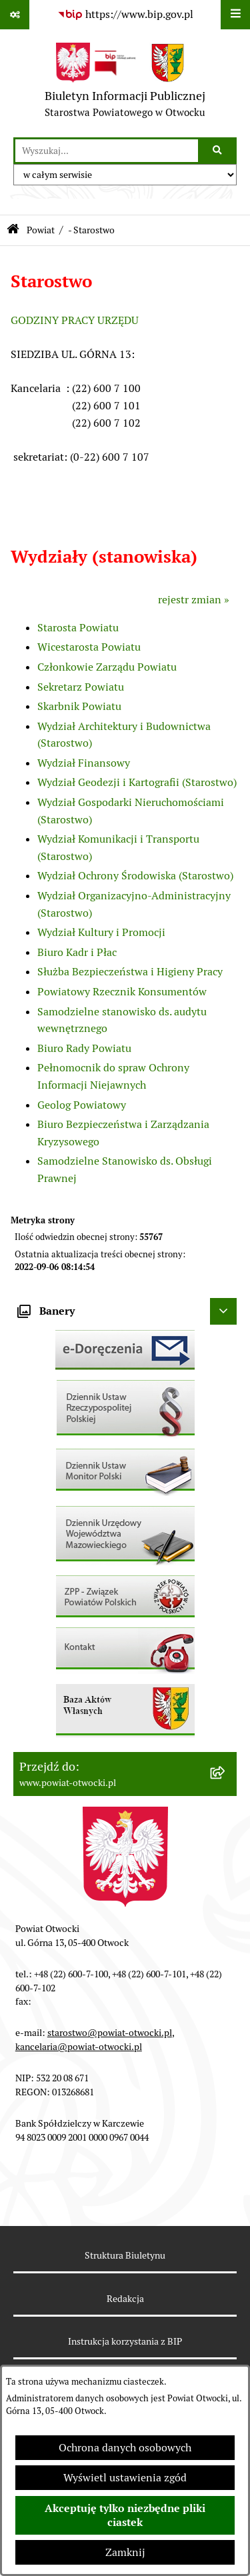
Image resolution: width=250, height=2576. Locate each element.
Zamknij (125, 2552)
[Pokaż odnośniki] (14, 14)
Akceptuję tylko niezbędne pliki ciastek (125, 2515)
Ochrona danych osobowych (125, 2448)
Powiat (41, 230)
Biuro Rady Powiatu (84, 1048)
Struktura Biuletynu (125, 2255)
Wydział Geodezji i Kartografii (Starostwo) (137, 782)
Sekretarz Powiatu (80, 687)
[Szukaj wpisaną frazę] (218, 150)
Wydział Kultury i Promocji (101, 932)
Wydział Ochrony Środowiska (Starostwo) (135, 876)
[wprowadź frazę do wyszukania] (106, 150)
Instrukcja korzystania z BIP (125, 2341)
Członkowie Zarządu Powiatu (107, 667)
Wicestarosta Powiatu (89, 647)
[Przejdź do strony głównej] (125, 83)
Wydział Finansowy (83, 763)
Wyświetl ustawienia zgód (125, 2478)
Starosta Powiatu (78, 628)
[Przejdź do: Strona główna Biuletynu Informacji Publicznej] (13, 230)
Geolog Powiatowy (81, 1105)
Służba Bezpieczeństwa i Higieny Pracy (130, 972)
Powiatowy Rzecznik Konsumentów (122, 992)
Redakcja (125, 2299)
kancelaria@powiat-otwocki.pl (78, 2047)
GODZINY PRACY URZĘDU (75, 320)
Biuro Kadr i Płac (77, 952)
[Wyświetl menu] (235, 14)
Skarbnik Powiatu (79, 706)
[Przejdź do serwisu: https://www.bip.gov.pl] (125, 14)
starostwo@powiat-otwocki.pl (109, 2033)
